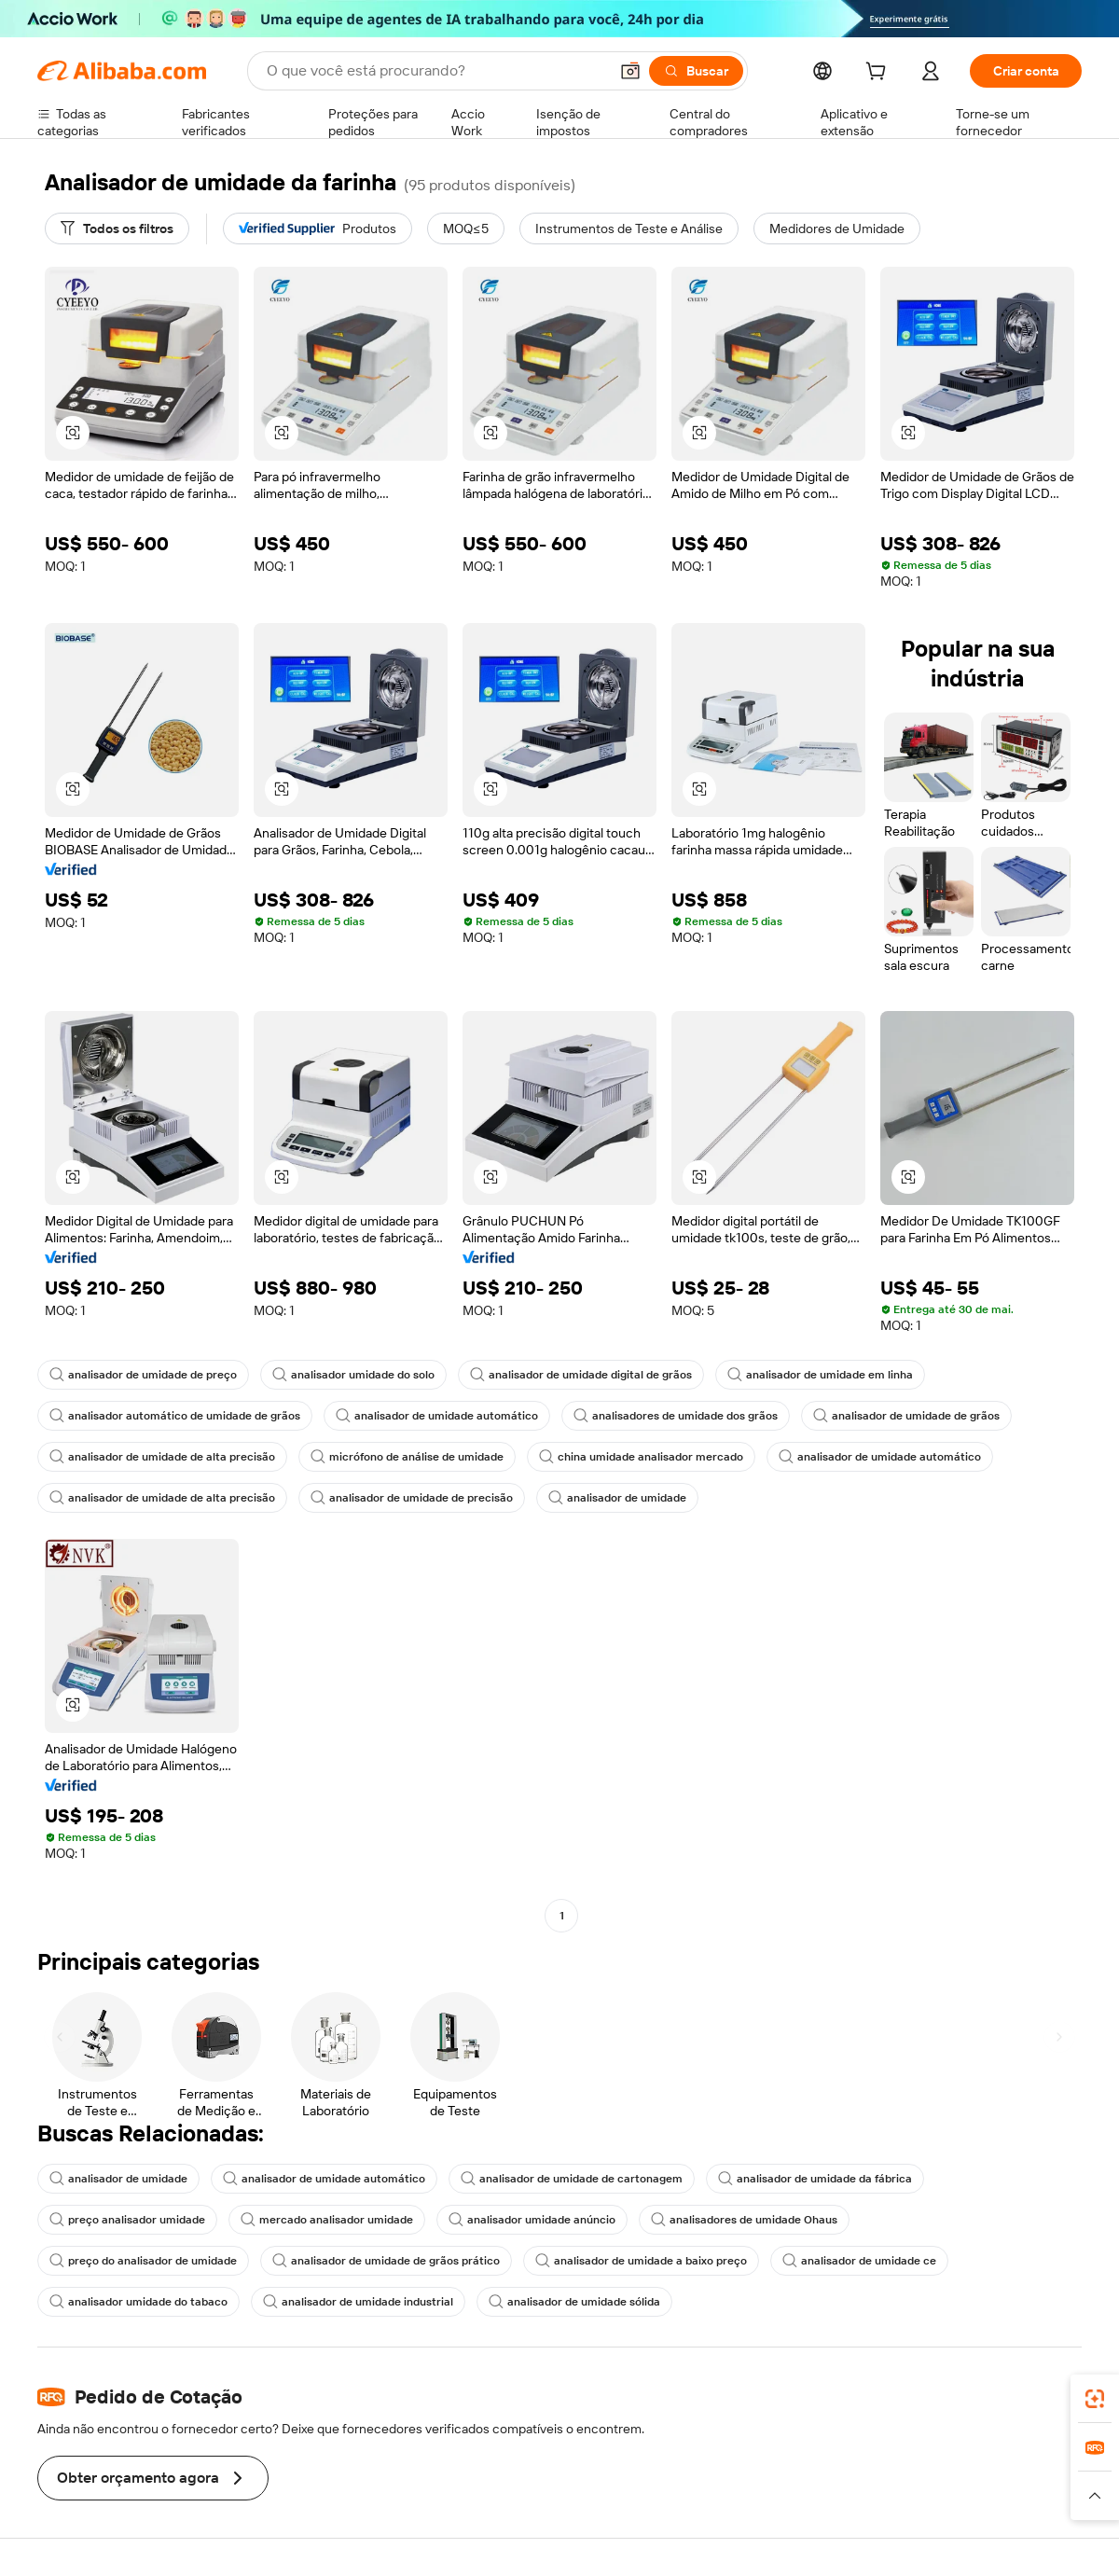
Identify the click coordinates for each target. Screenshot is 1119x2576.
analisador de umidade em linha (820, 1374)
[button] (630, 71)
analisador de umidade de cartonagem (572, 2178)
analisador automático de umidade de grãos (174, 1415)
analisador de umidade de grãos (906, 1415)
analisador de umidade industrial (358, 2301)
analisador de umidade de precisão (412, 1497)
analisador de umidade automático (437, 1415)
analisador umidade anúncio (532, 2219)
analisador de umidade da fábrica (815, 2178)
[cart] (879, 73)
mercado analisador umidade (327, 2219)
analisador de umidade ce (859, 2260)
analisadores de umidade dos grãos (675, 1415)
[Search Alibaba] (435, 71)
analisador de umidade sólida (574, 2301)
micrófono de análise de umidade (407, 1456)
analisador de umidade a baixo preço (641, 2260)
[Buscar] (696, 71)
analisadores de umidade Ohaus (744, 2219)
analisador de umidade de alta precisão (162, 1456)
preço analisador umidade (127, 2219)
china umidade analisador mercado (641, 1456)
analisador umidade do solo (353, 1374)
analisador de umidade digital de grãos (581, 1374)
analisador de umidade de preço (143, 1374)
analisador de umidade (617, 1497)
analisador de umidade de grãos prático (386, 2260)
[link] (1095, 2399)
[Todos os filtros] (117, 228)
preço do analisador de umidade (143, 2260)
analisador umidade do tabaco (138, 2301)
